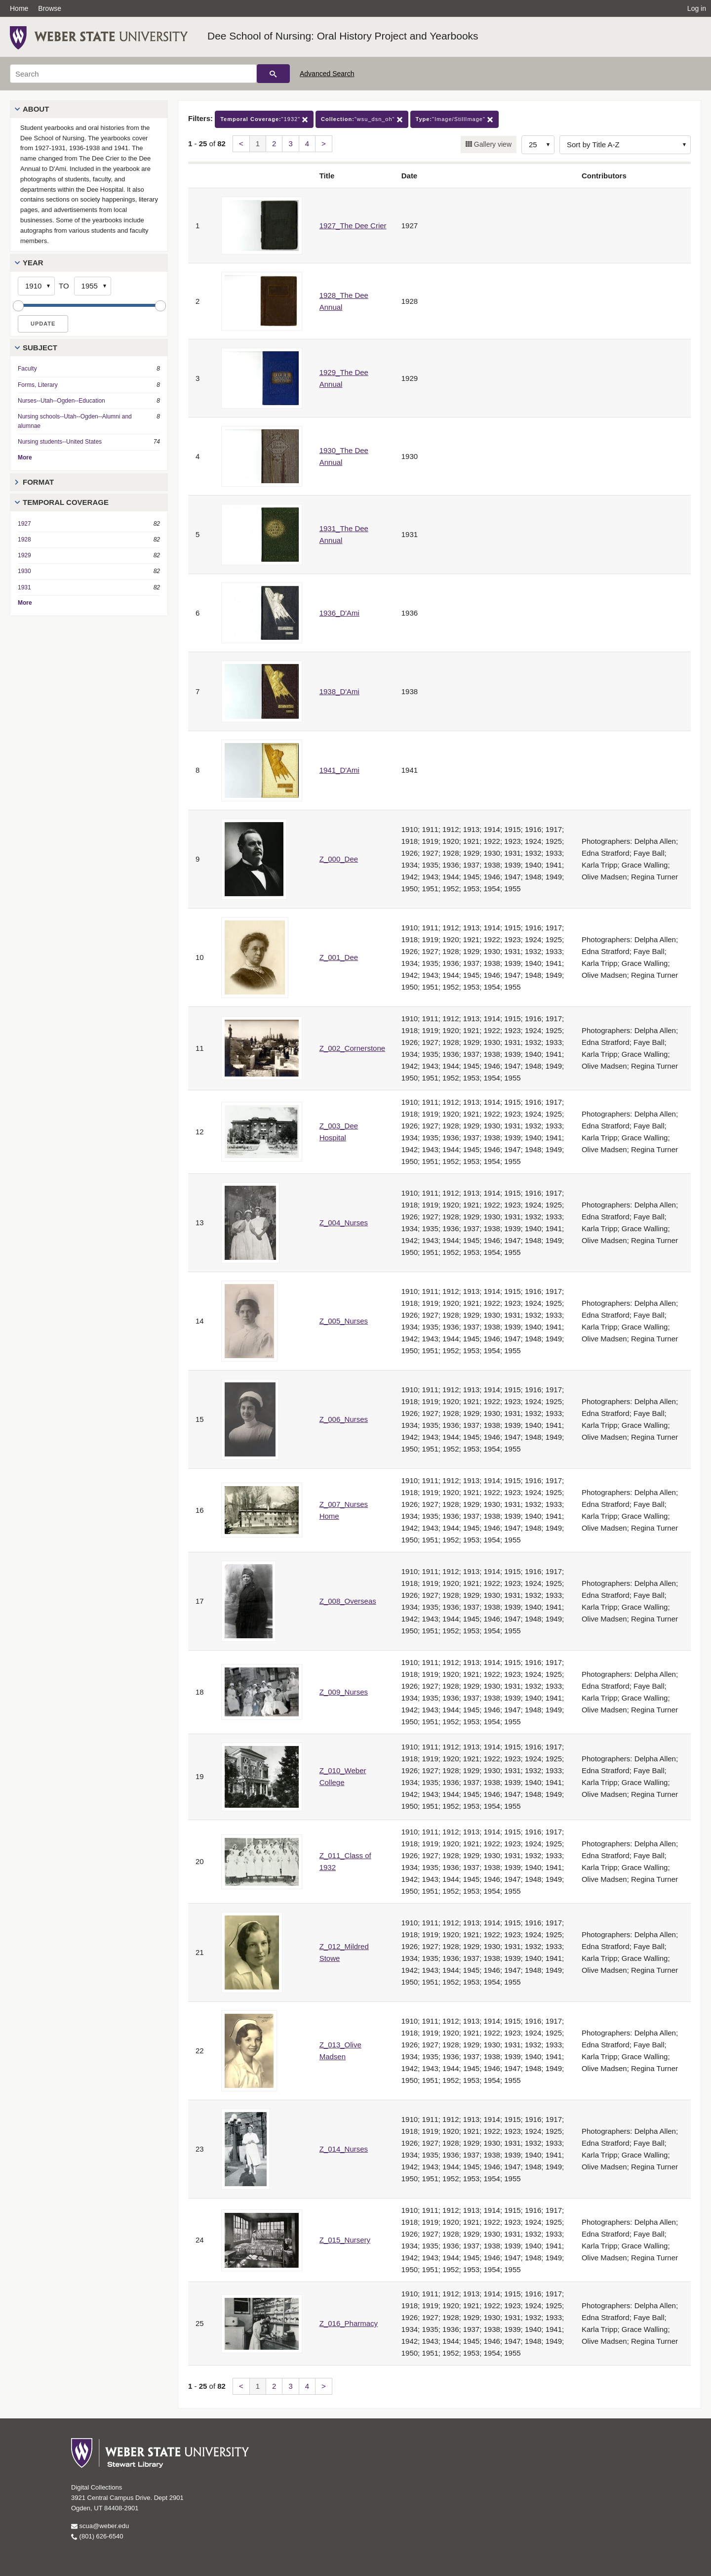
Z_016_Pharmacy (348, 2323)
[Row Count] (537, 144)
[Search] (133, 73)
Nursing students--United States (60, 441)
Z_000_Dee (338, 859)
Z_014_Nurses (343, 2149)
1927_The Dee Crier (353, 225)
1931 (24, 587)
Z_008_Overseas (347, 1601)
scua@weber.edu (100, 2526)
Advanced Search (327, 74)
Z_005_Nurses (343, 1321)
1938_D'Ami (339, 691)
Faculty (27, 368)
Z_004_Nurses (343, 1222)
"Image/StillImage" (454, 119)
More (25, 457)
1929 (24, 555)
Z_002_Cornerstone (352, 1048)
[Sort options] (625, 144)
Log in (696, 8)
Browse (49, 8)
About (36, 109)
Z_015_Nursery (344, 2240)
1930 (24, 571)
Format (38, 482)
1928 (24, 539)
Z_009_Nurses (343, 1692)
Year (33, 262)
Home (19, 8)
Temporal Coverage (66, 502)
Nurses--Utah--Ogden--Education (61, 400)
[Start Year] (36, 286)
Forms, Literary (38, 384)
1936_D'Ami (339, 613)
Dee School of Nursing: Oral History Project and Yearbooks (342, 36)
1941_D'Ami (339, 770)
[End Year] (92, 286)
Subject (40, 347)
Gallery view (492, 144)
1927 (24, 523)
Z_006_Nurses (343, 1419)
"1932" (264, 119)
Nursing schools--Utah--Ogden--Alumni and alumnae (75, 421)
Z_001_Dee (338, 957)
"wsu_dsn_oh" (361, 119)
